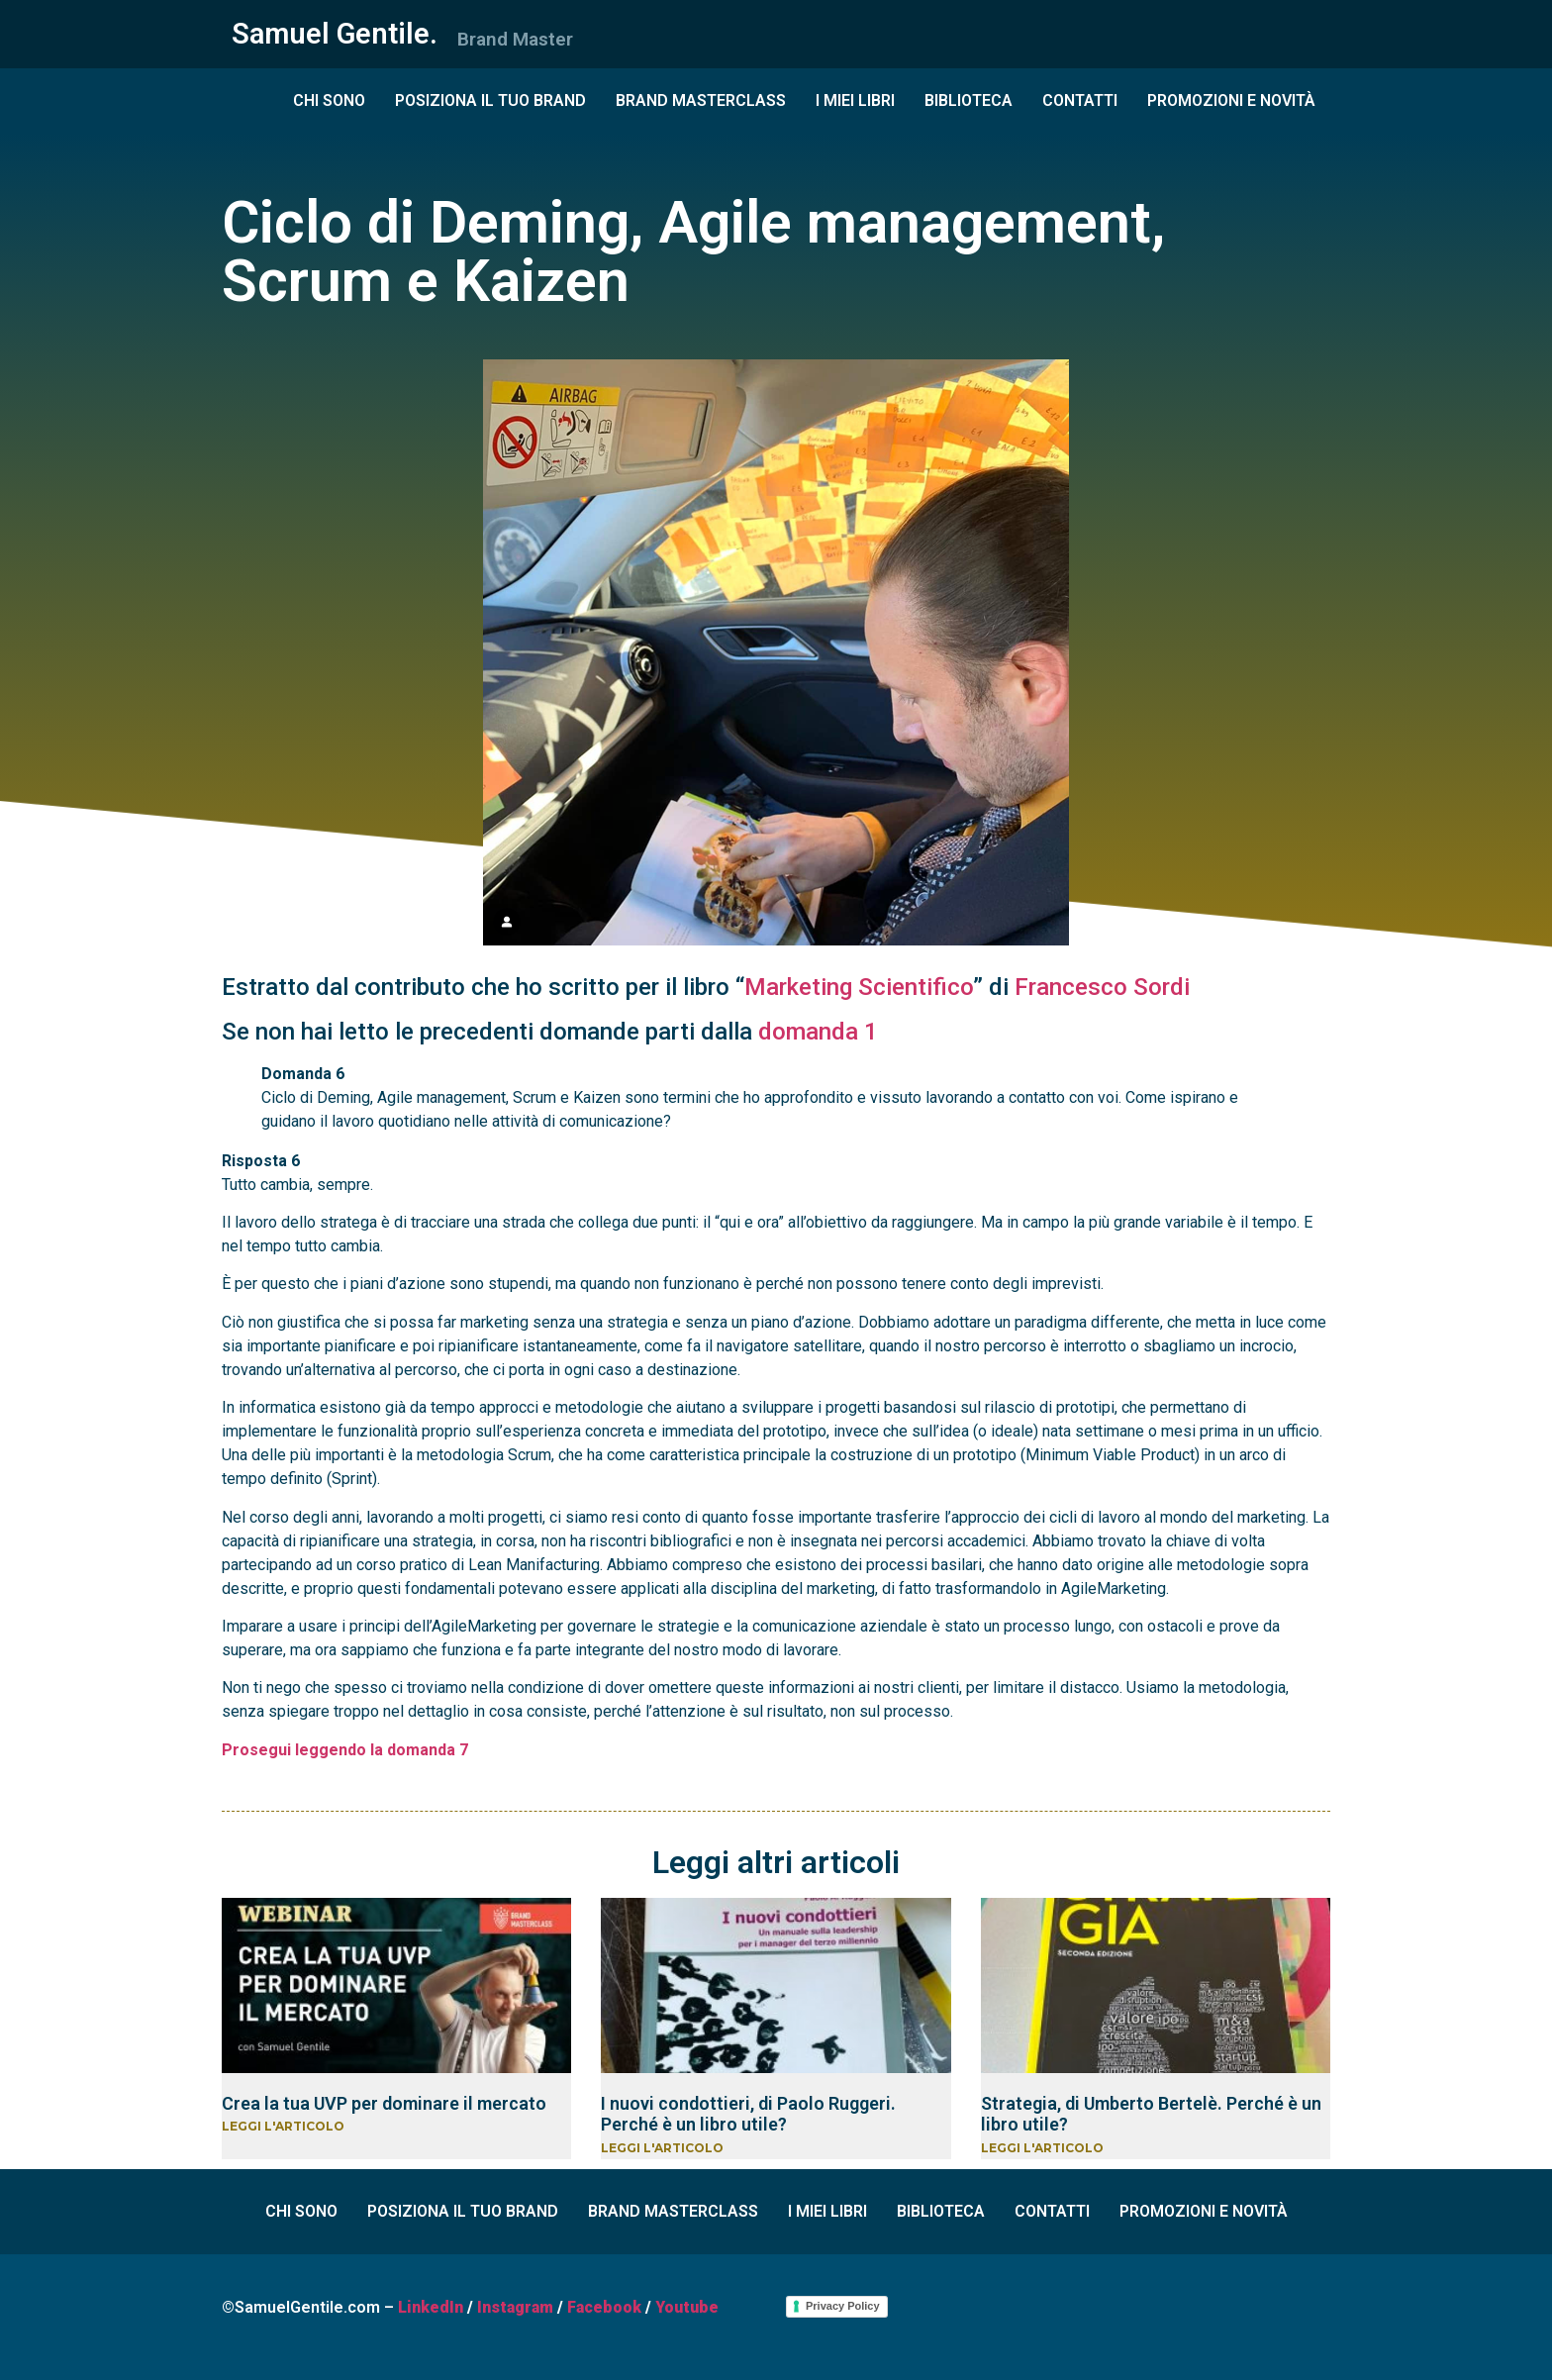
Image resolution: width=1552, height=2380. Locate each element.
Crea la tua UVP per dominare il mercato (384, 2103)
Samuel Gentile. (334, 33)
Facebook (604, 2307)
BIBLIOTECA (968, 100)
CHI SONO (329, 100)
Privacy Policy (843, 2306)
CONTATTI (1079, 100)
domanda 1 (818, 1031)
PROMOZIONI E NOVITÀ (1231, 100)
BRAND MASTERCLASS (701, 100)
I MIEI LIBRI (855, 100)
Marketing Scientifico (858, 987)
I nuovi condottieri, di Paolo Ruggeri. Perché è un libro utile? (748, 2114)
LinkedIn (430, 2307)
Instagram (515, 2307)
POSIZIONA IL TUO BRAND (490, 100)
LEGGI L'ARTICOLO (283, 2126)
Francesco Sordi (1102, 987)
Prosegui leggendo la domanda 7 (345, 1749)
